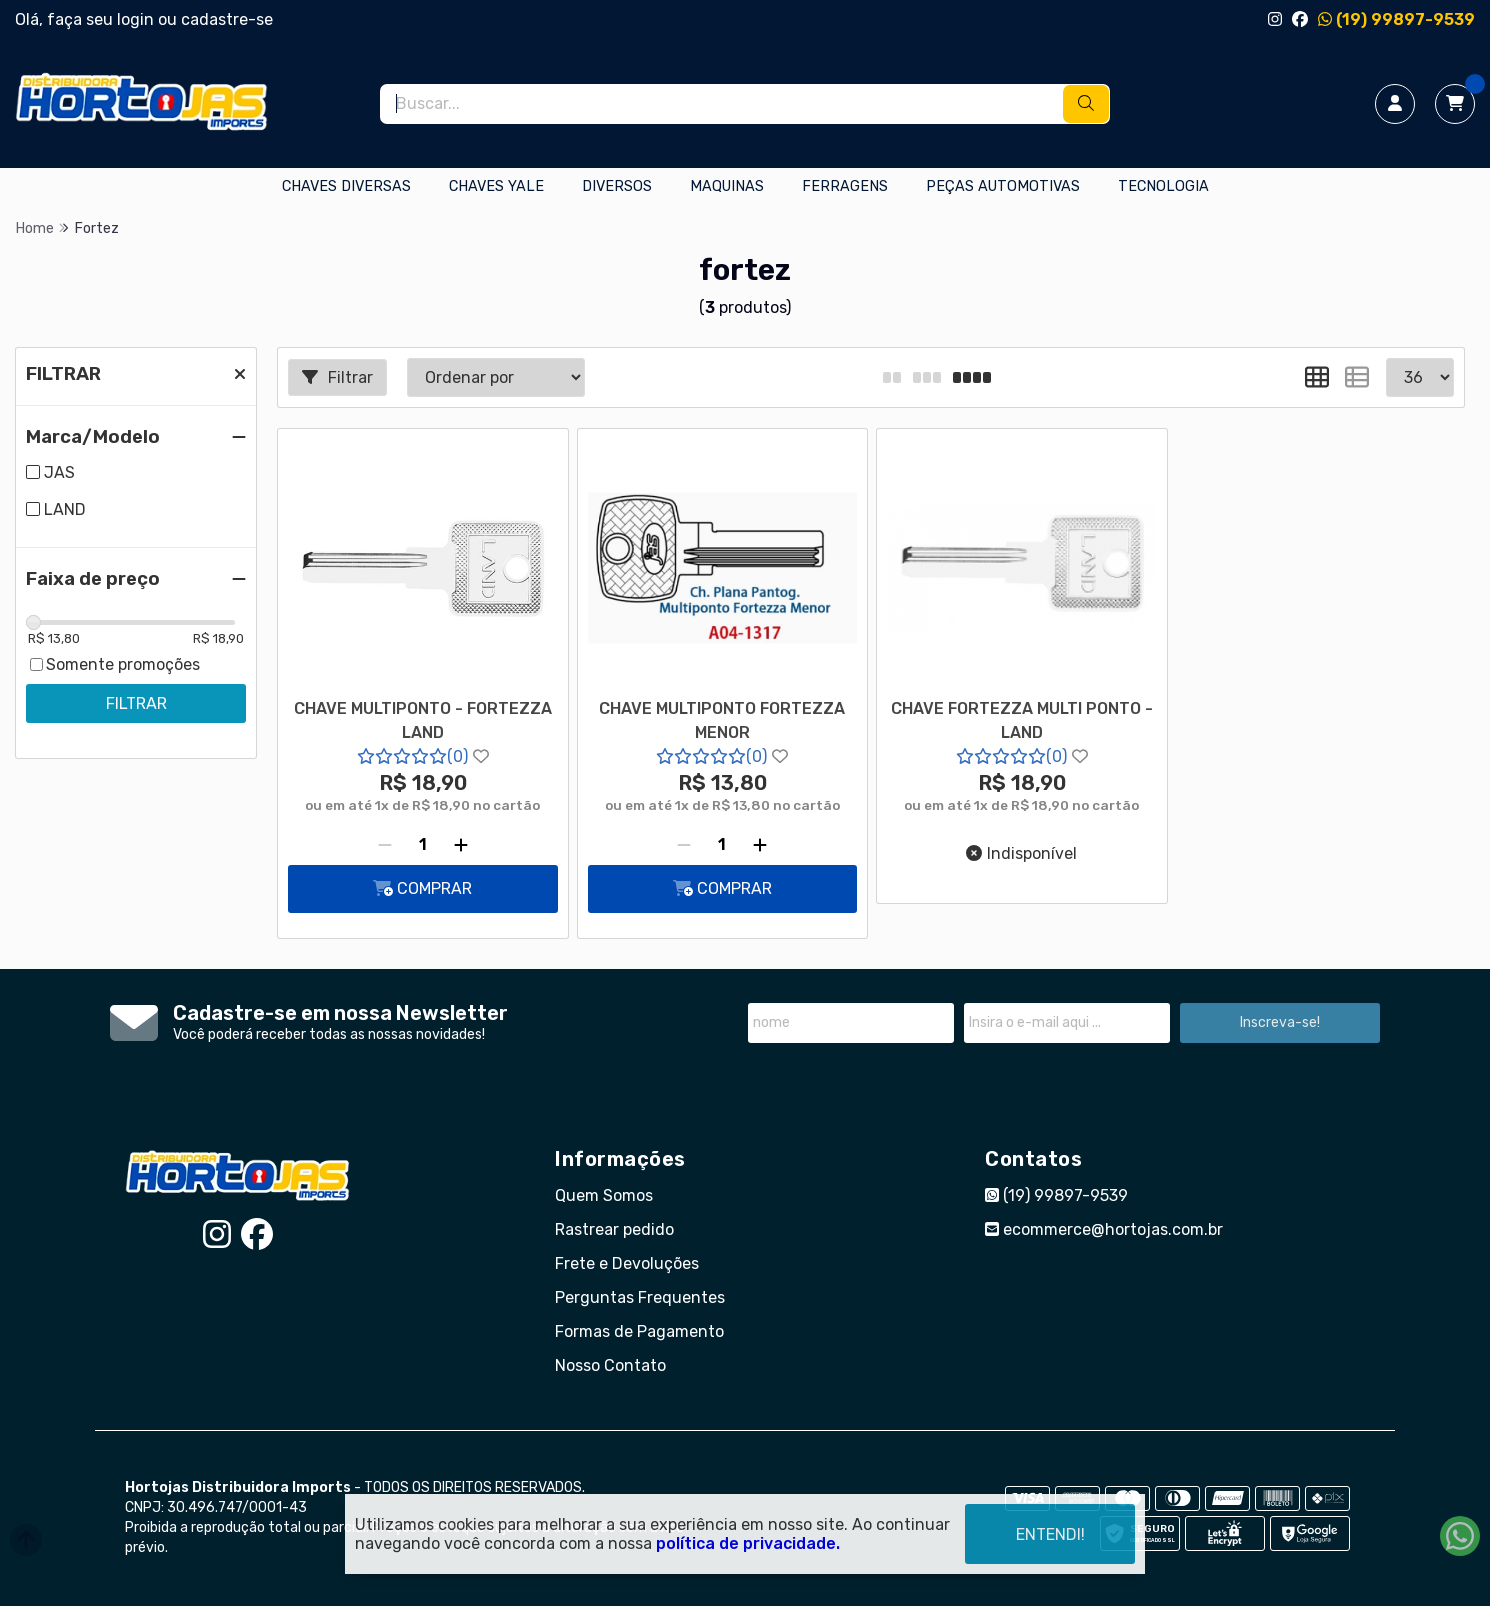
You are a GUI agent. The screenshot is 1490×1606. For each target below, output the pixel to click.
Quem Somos (604, 1195)
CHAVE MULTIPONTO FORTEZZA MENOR (722, 720)
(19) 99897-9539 (1396, 19)
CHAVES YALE (496, 186)
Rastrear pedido (614, 1229)
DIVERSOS (617, 186)
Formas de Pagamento (639, 1331)
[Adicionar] (461, 845)
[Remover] (385, 845)
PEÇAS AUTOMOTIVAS (1003, 186)
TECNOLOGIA (1163, 186)
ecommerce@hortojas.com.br (1104, 1229)
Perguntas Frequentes (640, 1297)
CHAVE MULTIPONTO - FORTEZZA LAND (423, 720)
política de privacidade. (748, 1543)
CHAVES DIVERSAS (346, 186)
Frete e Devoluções (627, 1263)
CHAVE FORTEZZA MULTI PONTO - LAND (1022, 720)
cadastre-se (227, 19)
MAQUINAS (727, 186)
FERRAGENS (845, 186)
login (137, 19)
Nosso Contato (610, 1365)
